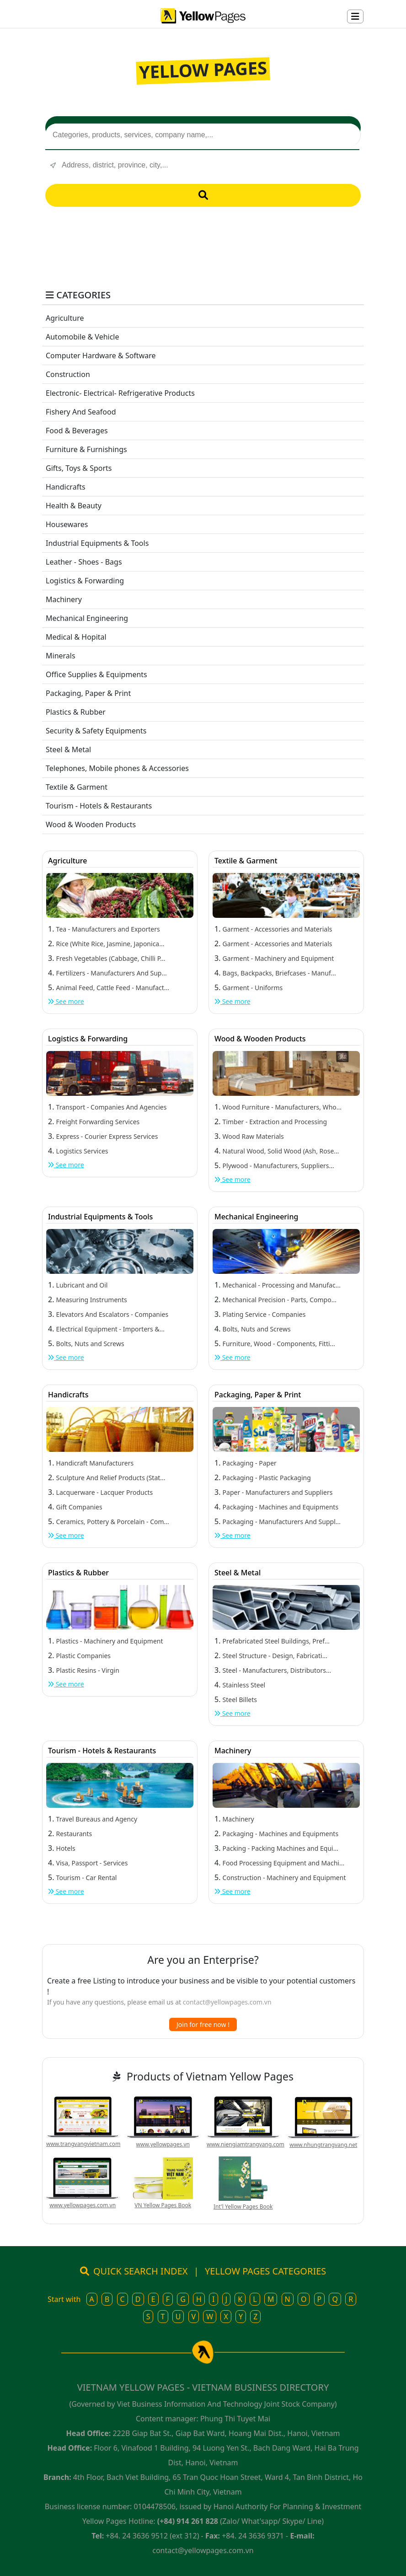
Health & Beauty (74, 506)
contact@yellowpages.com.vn (227, 2002)
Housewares (67, 524)
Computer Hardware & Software (101, 355)
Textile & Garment (76, 787)
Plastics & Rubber (76, 712)
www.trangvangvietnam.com (83, 2144)
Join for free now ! (203, 2024)
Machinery (64, 599)
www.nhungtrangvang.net (323, 2145)
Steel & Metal (68, 749)
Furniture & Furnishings (86, 449)
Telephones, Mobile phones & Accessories (117, 768)
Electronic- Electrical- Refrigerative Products (120, 393)
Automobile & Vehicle (82, 337)
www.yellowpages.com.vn (82, 2205)
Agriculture (65, 318)
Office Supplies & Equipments (96, 674)
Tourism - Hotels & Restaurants (99, 806)
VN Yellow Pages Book (162, 2205)
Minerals (60, 656)
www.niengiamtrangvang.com (245, 2144)
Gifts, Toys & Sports (79, 468)
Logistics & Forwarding (85, 581)
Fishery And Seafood (81, 412)
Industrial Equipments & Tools (97, 543)
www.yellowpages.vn (163, 2144)
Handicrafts (65, 487)
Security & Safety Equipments (96, 731)
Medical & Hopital (76, 637)
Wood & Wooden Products (91, 824)
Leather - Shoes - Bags (84, 562)
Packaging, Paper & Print (88, 693)
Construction (68, 374)
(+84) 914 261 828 (187, 2521)
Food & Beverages (77, 431)
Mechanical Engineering (87, 618)
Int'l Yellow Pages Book (243, 2206)
